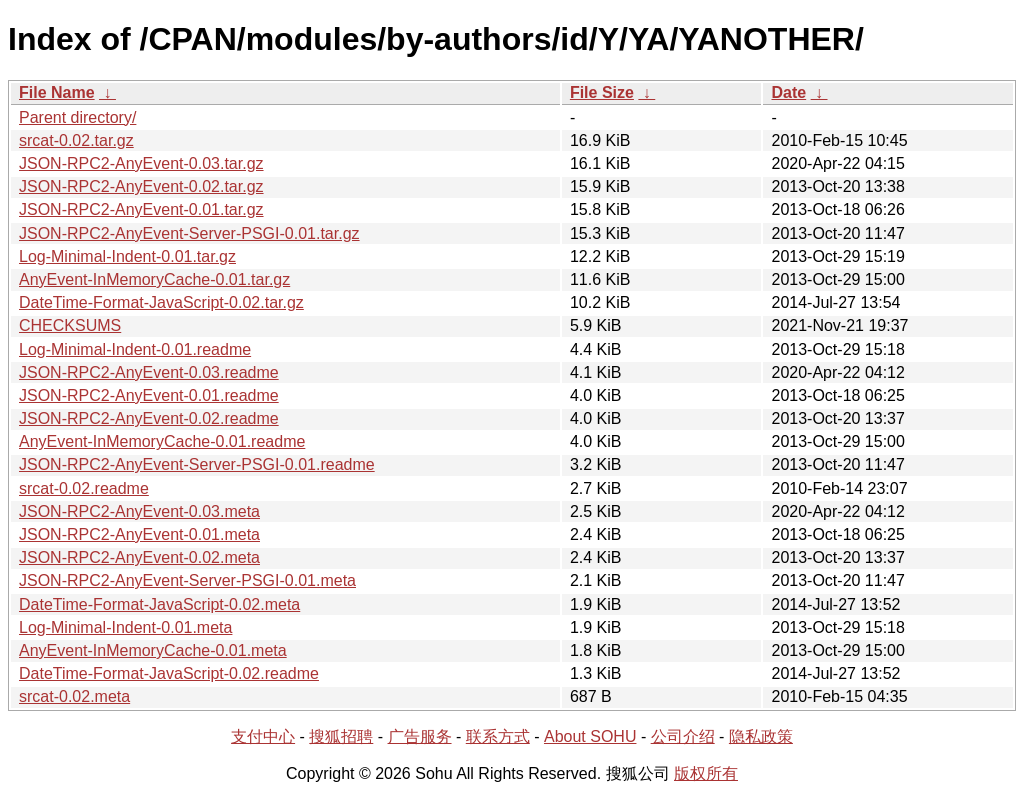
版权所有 (706, 773)
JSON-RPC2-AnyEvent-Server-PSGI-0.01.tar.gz (189, 233)
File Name (57, 92)
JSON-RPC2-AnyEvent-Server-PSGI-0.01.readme (197, 464)
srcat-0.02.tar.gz (76, 140)
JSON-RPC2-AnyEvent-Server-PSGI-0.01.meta (187, 580)
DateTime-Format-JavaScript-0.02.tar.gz (161, 302)
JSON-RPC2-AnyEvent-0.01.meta (139, 534)
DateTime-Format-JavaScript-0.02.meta (159, 604)
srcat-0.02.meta (74, 696)
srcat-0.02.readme (84, 488)
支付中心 (263, 736)
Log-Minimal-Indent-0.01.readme (135, 349)
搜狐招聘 (341, 736)
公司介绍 (683, 736)
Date (788, 92)
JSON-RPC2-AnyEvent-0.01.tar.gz (141, 209)
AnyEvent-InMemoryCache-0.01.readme (162, 441)
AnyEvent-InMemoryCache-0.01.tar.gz (154, 279)
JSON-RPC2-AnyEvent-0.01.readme (149, 395)
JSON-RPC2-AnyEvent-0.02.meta (139, 557)
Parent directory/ (77, 117)
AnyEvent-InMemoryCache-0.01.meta (153, 650)
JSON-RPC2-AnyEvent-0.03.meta (139, 511)
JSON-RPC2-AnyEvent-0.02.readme (149, 418)
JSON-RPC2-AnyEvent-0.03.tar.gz (141, 163)
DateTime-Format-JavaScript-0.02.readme (169, 673)
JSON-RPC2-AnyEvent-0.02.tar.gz (141, 186)
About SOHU (590, 736)
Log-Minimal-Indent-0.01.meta (125, 627)
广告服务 (420, 736)
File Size (602, 92)
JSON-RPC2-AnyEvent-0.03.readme (149, 372)
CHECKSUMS (70, 325)
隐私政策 (761, 736)
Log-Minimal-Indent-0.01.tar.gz (127, 256)
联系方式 (498, 736)
